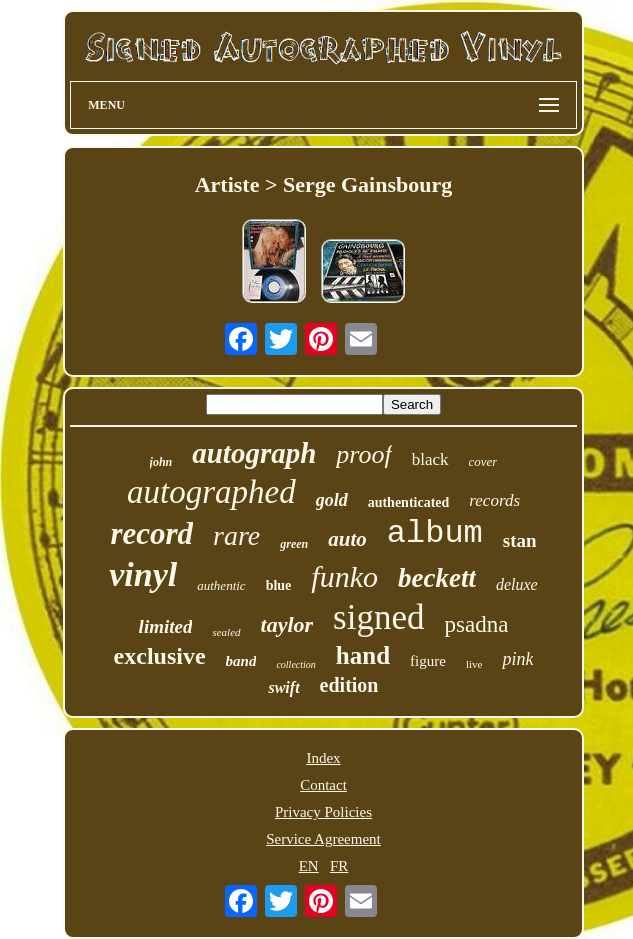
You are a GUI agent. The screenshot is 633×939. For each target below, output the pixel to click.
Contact (323, 785)
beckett (437, 578)
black (430, 459)
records (494, 500)
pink (517, 659)
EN (309, 866)
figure (428, 661)
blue (279, 585)
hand (363, 655)
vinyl (143, 574)
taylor (287, 624)
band (241, 661)
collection (295, 664)
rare (236, 535)
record (151, 533)
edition (349, 685)
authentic (221, 585)
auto (347, 539)
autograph (254, 453)
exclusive (160, 656)
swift (283, 687)
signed (378, 617)
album (435, 533)
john (161, 462)
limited (166, 626)
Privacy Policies (323, 812)
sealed (226, 632)
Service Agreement (323, 839)
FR (339, 866)
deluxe (517, 584)
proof (363, 454)
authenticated (409, 502)
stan (520, 540)
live (474, 664)
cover (483, 461)
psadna (477, 624)
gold (332, 500)
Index (323, 758)
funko (344, 576)
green (294, 544)
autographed (211, 492)
